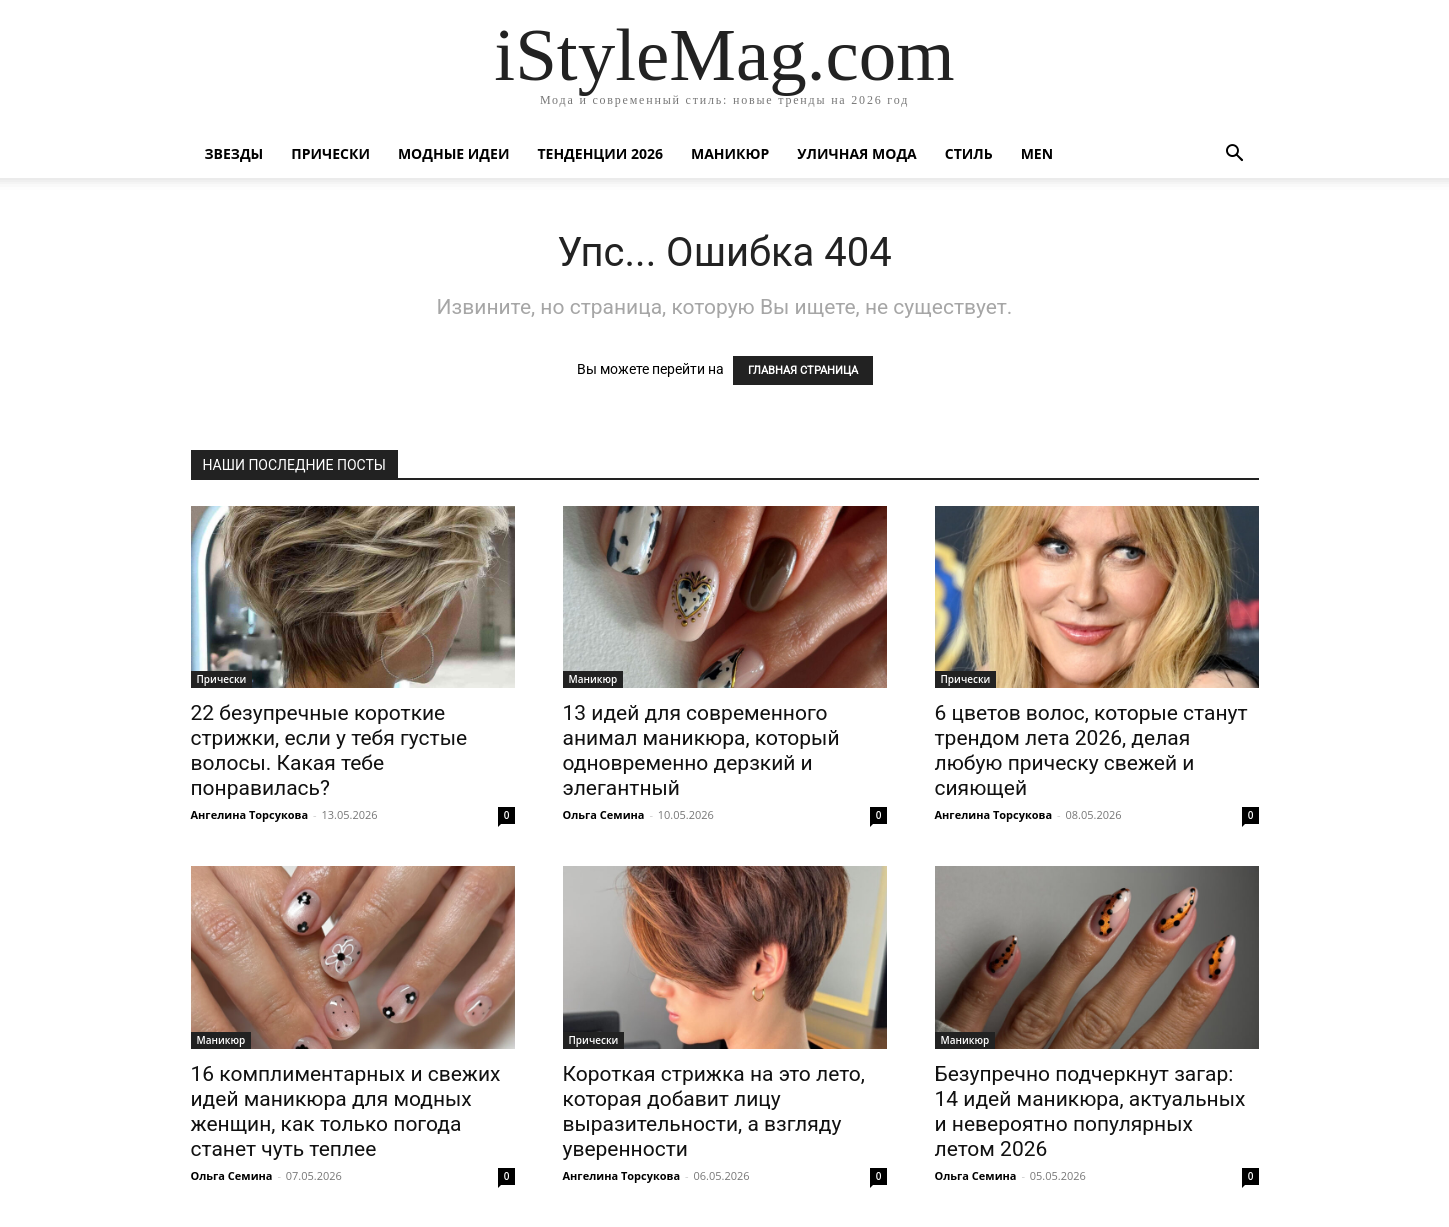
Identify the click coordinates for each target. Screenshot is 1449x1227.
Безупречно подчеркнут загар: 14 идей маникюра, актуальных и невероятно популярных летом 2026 (1090, 1111)
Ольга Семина (604, 814)
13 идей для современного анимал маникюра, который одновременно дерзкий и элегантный (701, 750)
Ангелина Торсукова (250, 814)
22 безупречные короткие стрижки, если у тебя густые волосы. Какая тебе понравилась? (329, 750)
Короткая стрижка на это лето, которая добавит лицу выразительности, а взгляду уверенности (714, 1111)
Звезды (234, 153)
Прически (330, 153)
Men (1037, 153)
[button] (1235, 155)
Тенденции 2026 (600, 153)
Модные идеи (454, 153)
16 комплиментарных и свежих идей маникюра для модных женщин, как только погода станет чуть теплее (346, 1111)
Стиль (969, 153)
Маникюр (730, 153)
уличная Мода (856, 153)
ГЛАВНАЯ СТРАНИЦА (803, 370)
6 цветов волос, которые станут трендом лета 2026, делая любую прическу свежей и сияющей (1091, 750)
